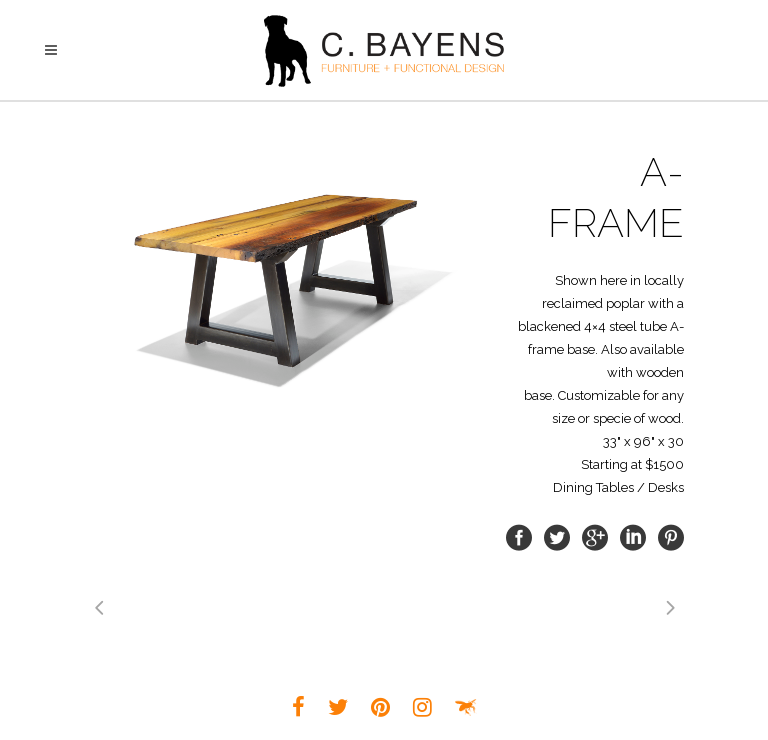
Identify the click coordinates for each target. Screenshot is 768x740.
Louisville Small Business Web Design (466, 707)
